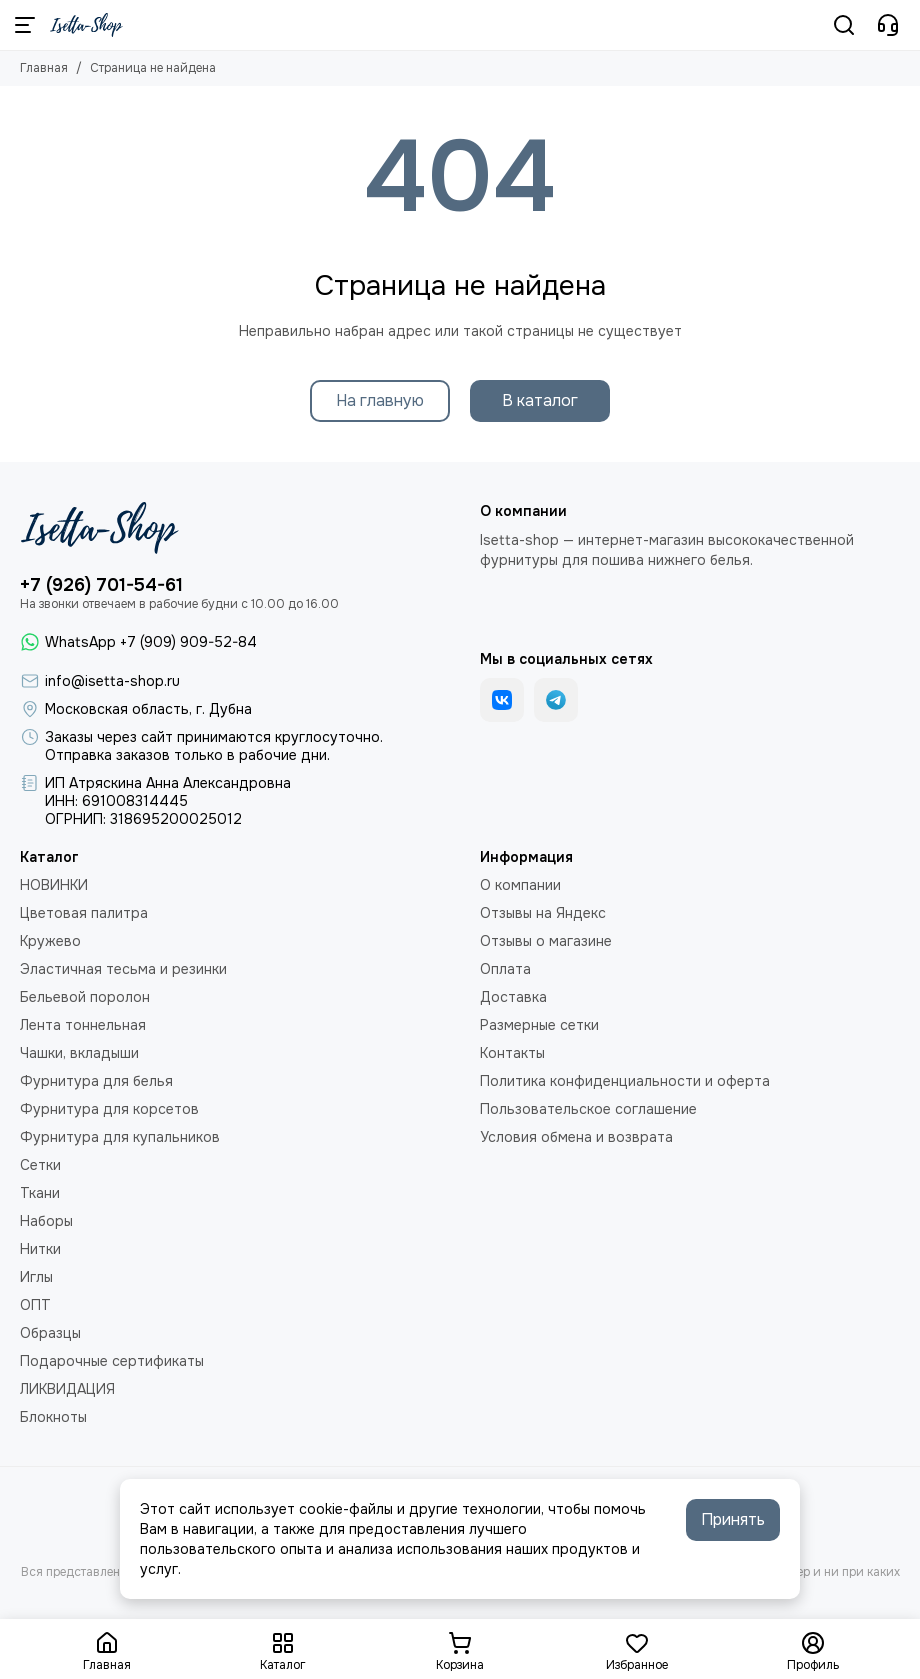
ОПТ (35, 1305)
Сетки (40, 1165)
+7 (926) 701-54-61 (101, 585)
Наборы (46, 1221)
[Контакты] (888, 25)
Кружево (50, 941)
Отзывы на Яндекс (543, 913)
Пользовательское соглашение (588, 1109)
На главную (380, 400)
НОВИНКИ (54, 885)
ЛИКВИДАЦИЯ (67, 1389)
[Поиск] (844, 25)
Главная (44, 68)
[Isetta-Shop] (86, 25)
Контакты (512, 1053)
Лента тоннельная (83, 1025)
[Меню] (25, 25)
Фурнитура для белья (96, 1081)
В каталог (540, 400)
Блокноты (53, 1417)
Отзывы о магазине (546, 941)
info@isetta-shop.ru (112, 681)
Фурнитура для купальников (120, 1137)
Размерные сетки (539, 1025)
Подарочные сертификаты (112, 1361)
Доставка (513, 997)
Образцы (50, 1333)
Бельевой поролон (85, 997)
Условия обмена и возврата (576, 1137)
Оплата (505, 969)
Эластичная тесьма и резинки (123, 969)
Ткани (40, 1193)
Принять (733, 1519)
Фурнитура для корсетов (109, 1109)
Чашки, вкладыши (79, 1053)
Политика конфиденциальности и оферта (625, 1081)
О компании (520, 885)
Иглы (36, 1277)
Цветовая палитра (84, 913)
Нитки (40, 1249)
